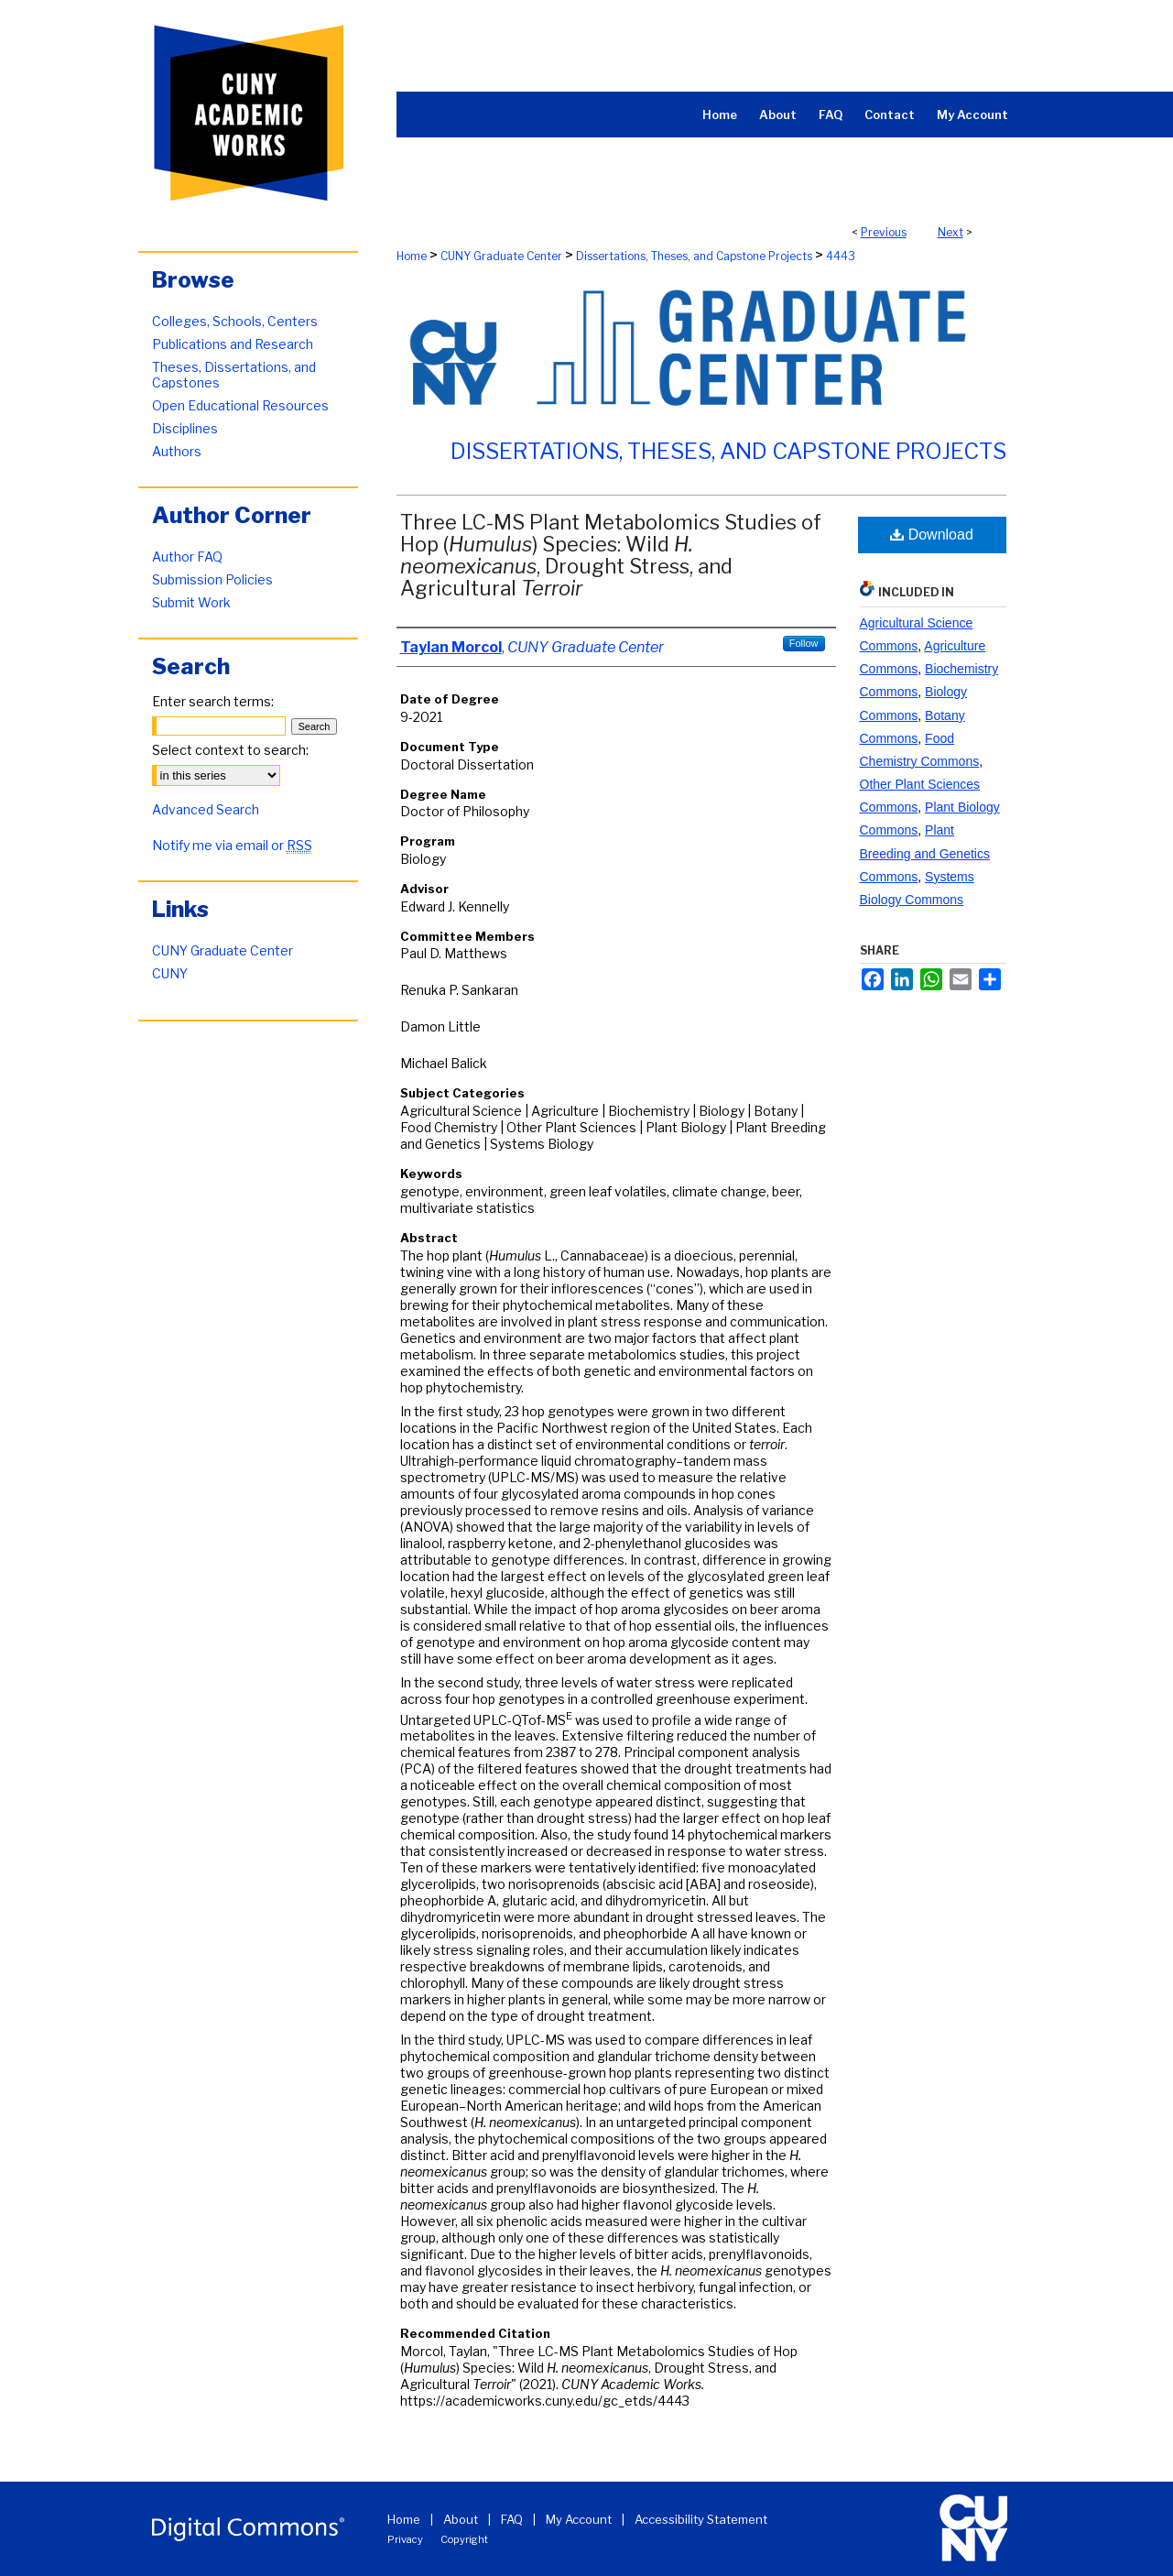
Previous (884, 232)
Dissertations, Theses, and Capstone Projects (694, 256)
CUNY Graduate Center (501, 256)
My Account (579, 2519)
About (460, 2519)
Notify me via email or (232, 845)
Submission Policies (212, 579)
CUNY (170, 973)
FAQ (512, 2519)
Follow (804, 643)
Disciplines (185, 428)
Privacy (405, 2539)
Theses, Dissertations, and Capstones (234, 374)
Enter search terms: (213, 701)
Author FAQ (187, 556)
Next (950, 232)
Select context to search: (230, 750)
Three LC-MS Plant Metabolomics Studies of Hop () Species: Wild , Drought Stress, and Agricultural (610, 555)
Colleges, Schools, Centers (235, 321)
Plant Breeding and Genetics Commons (925, 853)
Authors (176, 451)
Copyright (464, 2539)
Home (411, 256)
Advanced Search (205, 809)
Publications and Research (232, 344)
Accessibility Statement (701, 2519)
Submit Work (191, 602)
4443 (840, 256)
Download (931, 534)
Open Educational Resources (240, 405)
